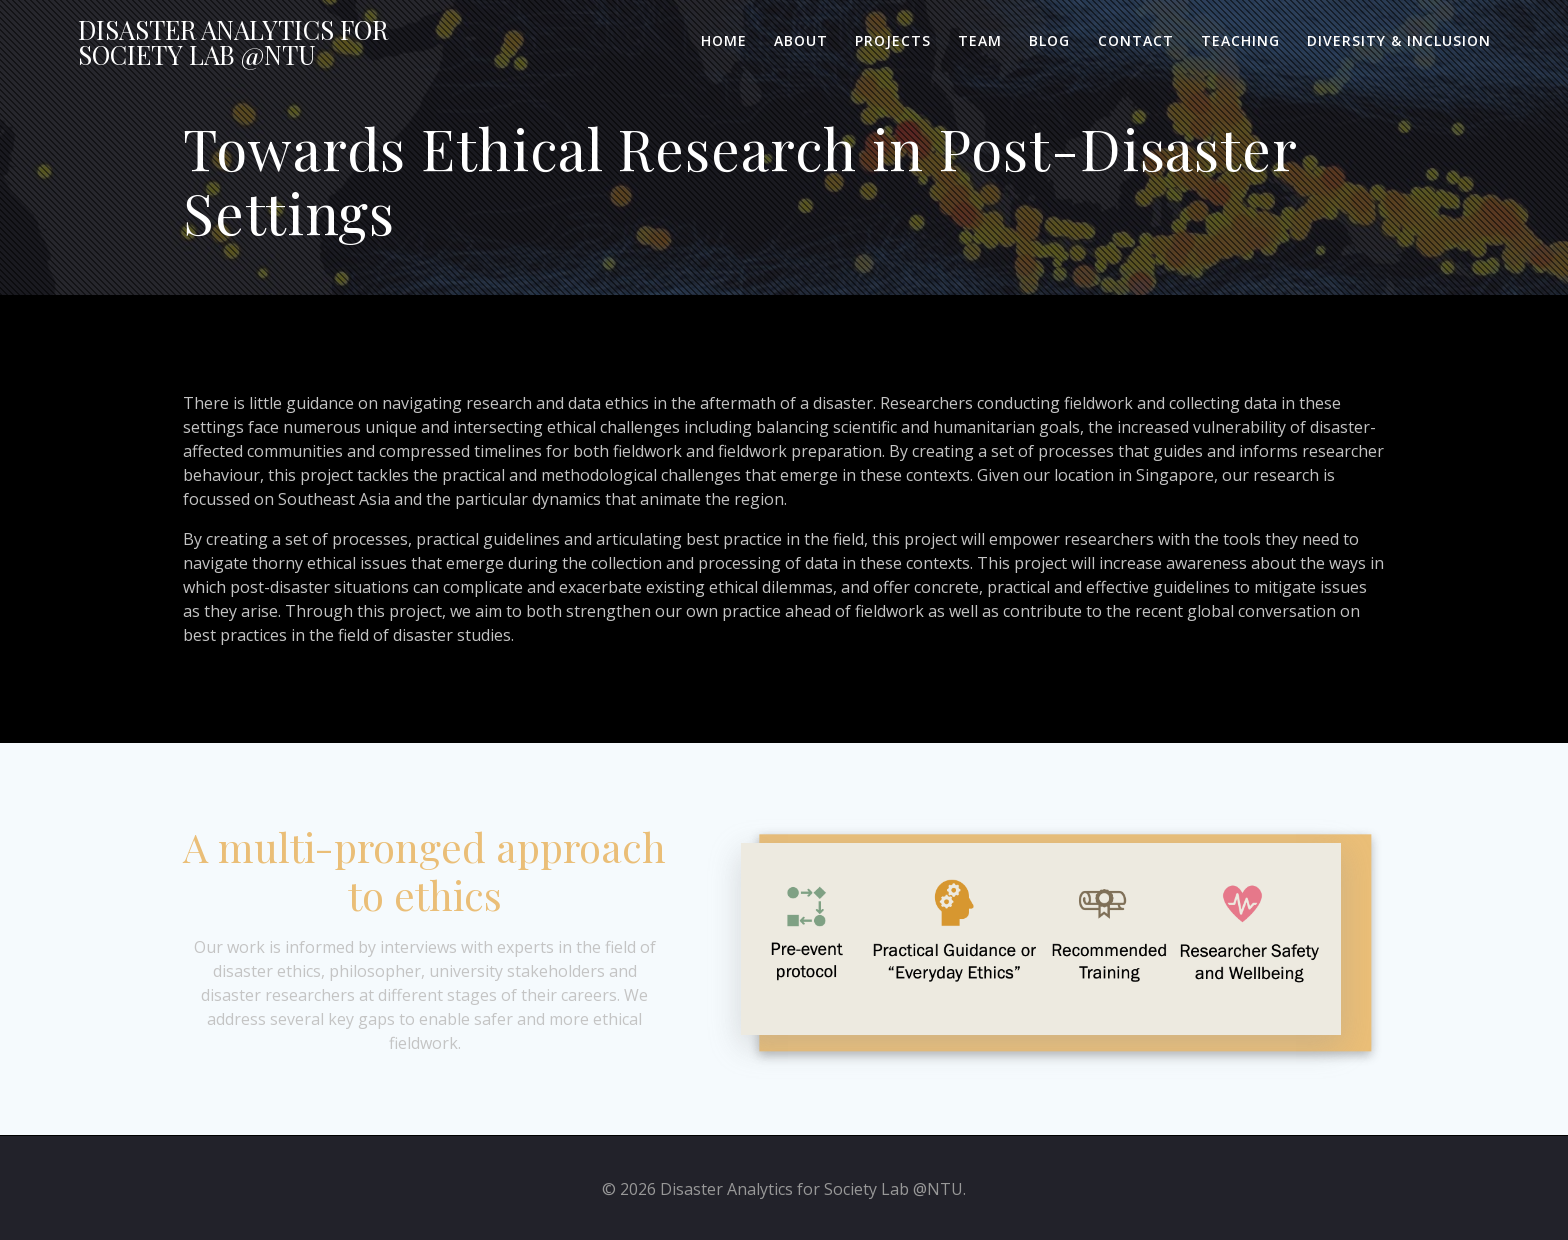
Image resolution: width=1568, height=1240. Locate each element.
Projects (893, 40)
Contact (1136, 40)
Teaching (1240, 40)
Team (980, 40)
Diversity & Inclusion (1399, 40)
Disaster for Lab (233, 42)
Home (724, 40)
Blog (1049, 40)
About (801, 40)
